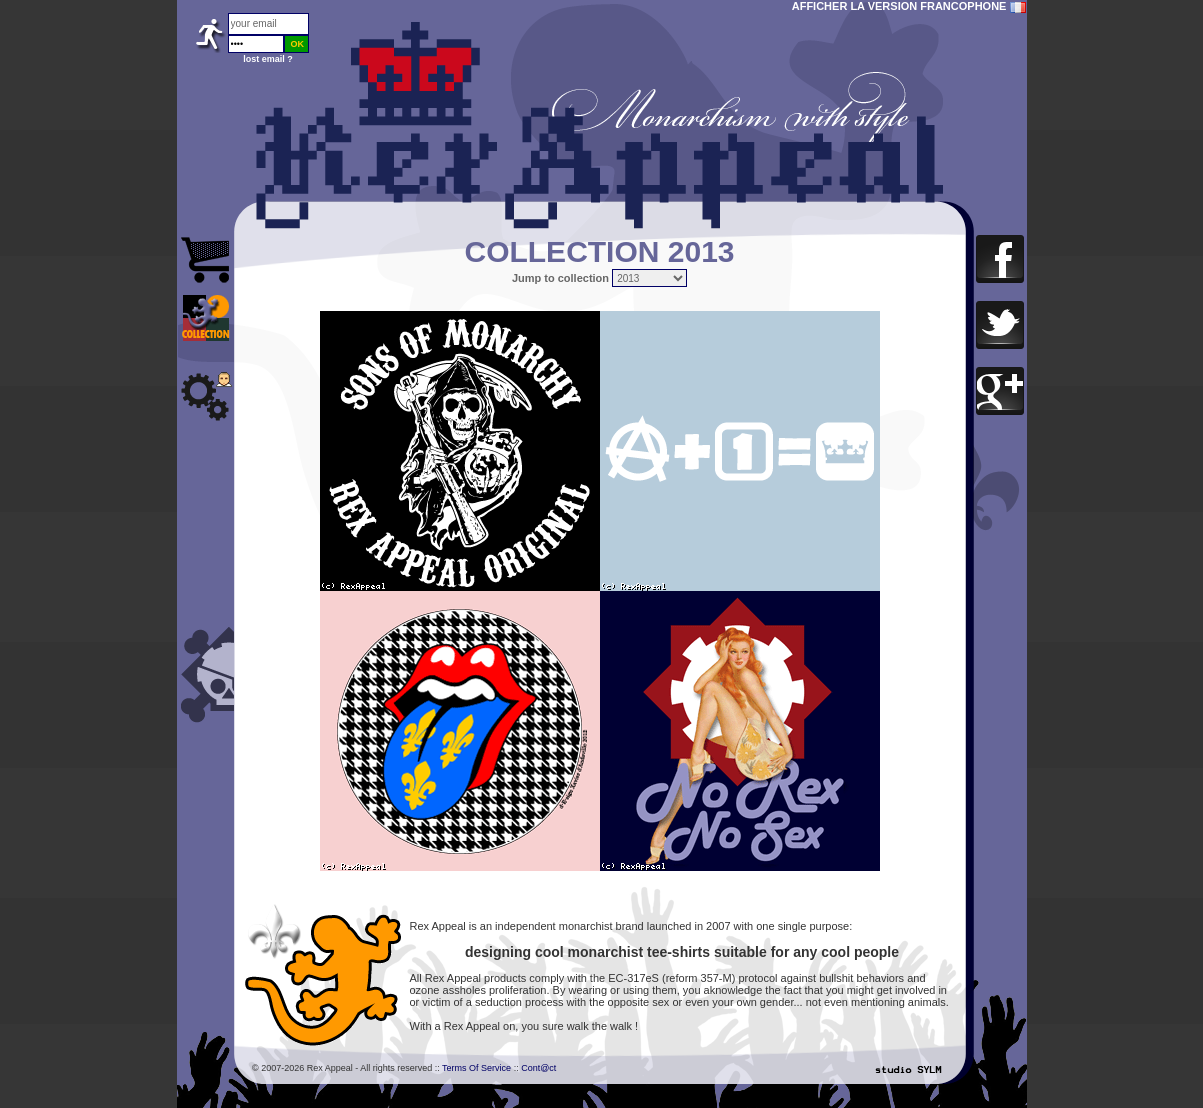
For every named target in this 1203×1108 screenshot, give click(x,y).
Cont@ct (538, 1068)
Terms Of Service (476, 1068)
